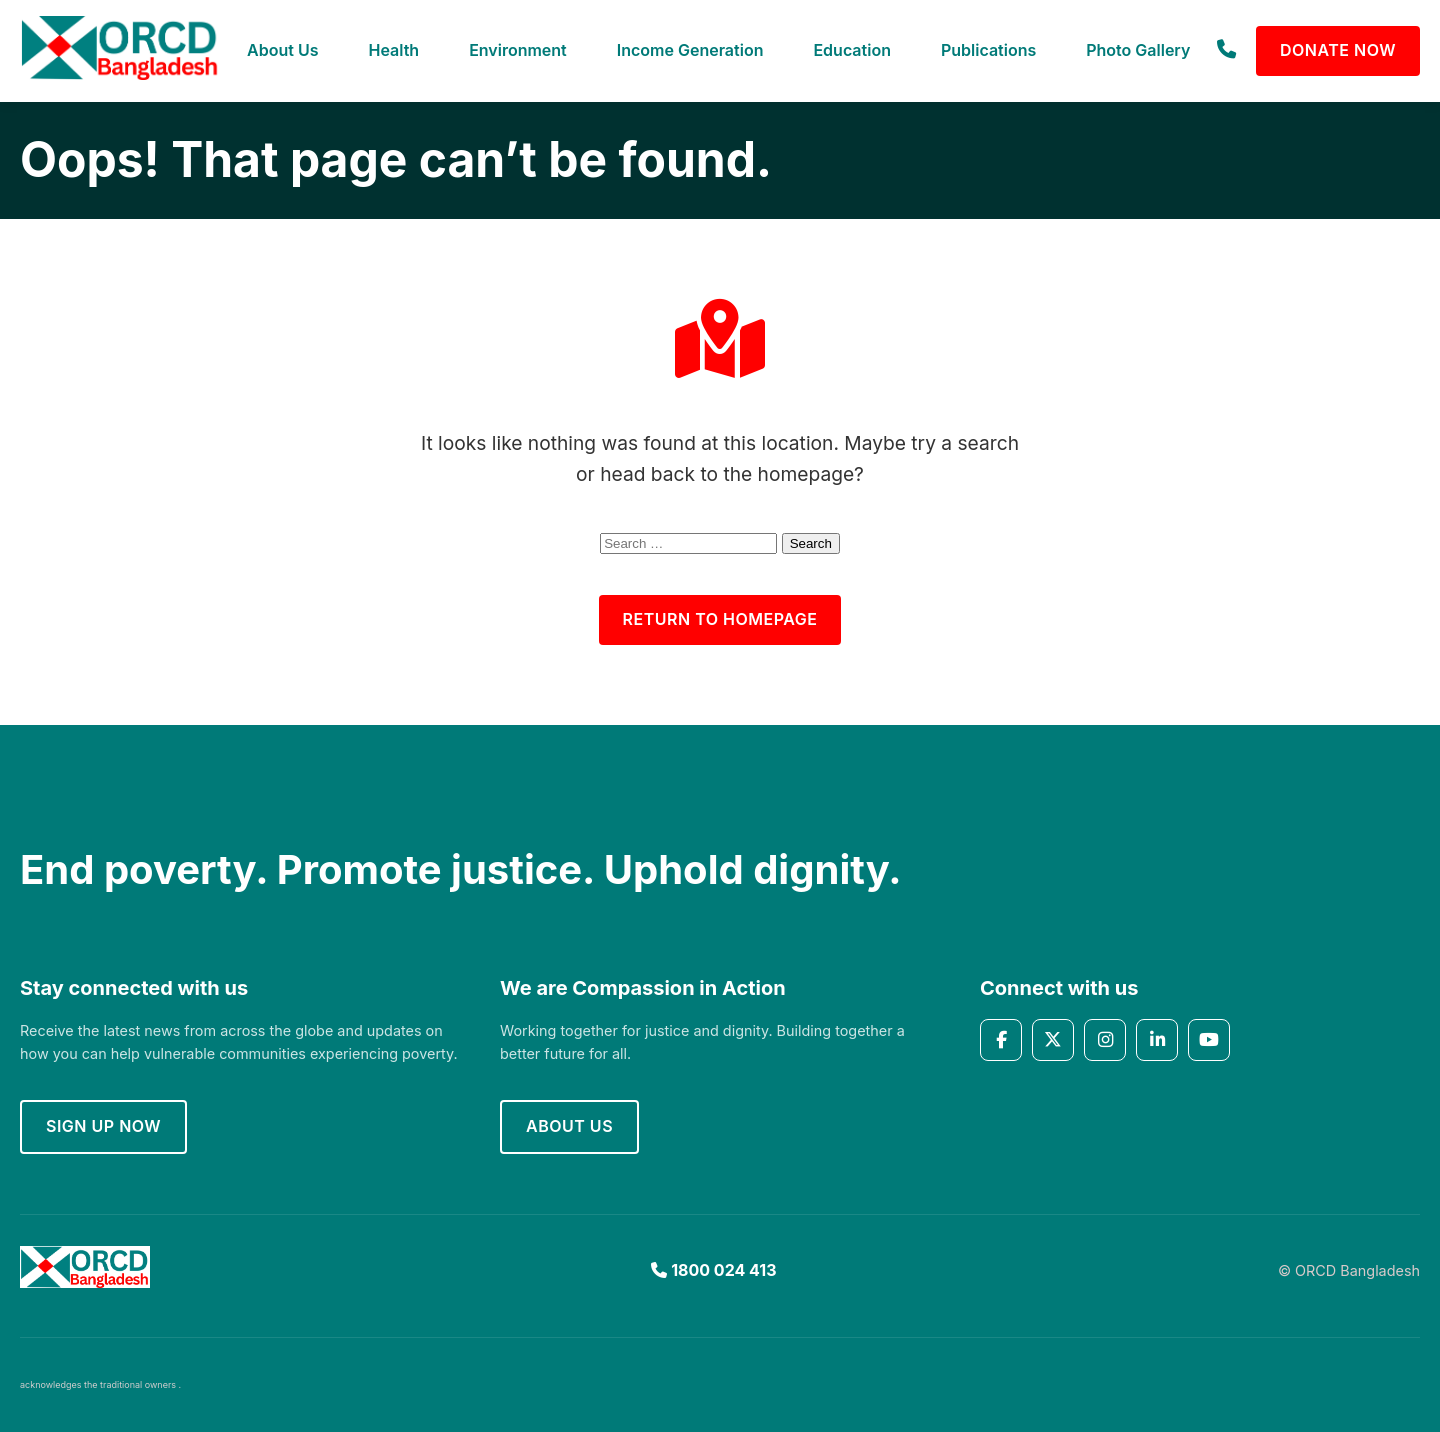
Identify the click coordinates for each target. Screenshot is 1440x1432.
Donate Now (1338, 50)
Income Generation (690, 50)
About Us (282, 50)
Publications (988, 50)
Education (852, 50)
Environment (518, 50)
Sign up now (103, 1126)
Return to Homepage (720, 619)
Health (394, 50)
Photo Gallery (1138, 50)
